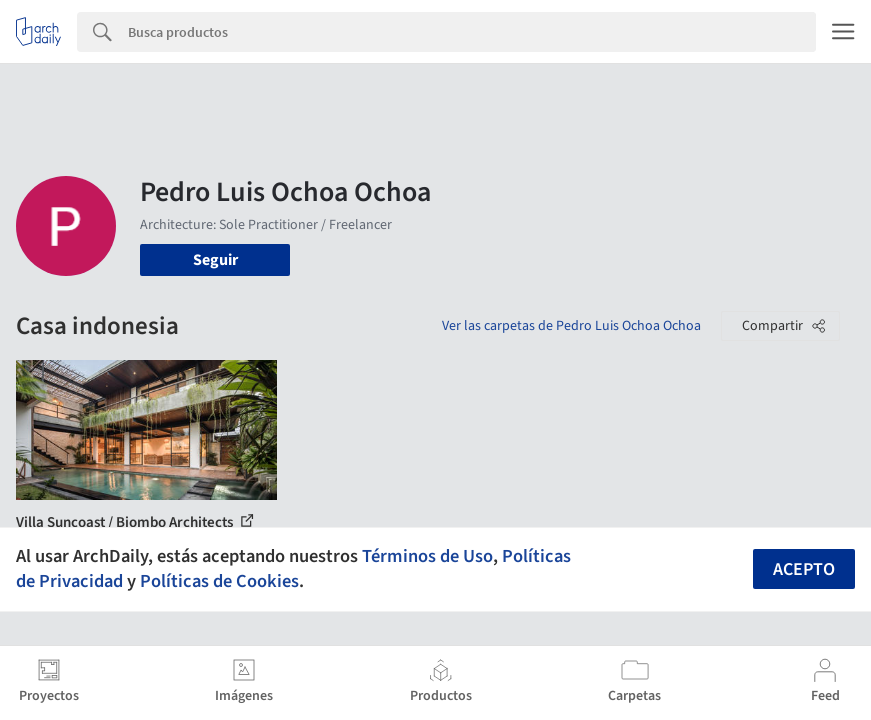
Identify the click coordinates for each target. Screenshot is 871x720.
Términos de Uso (427, 556)
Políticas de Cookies (219, 581)
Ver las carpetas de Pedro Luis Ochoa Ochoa (571, 326)
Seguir (215, 260)
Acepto (804, 569)
